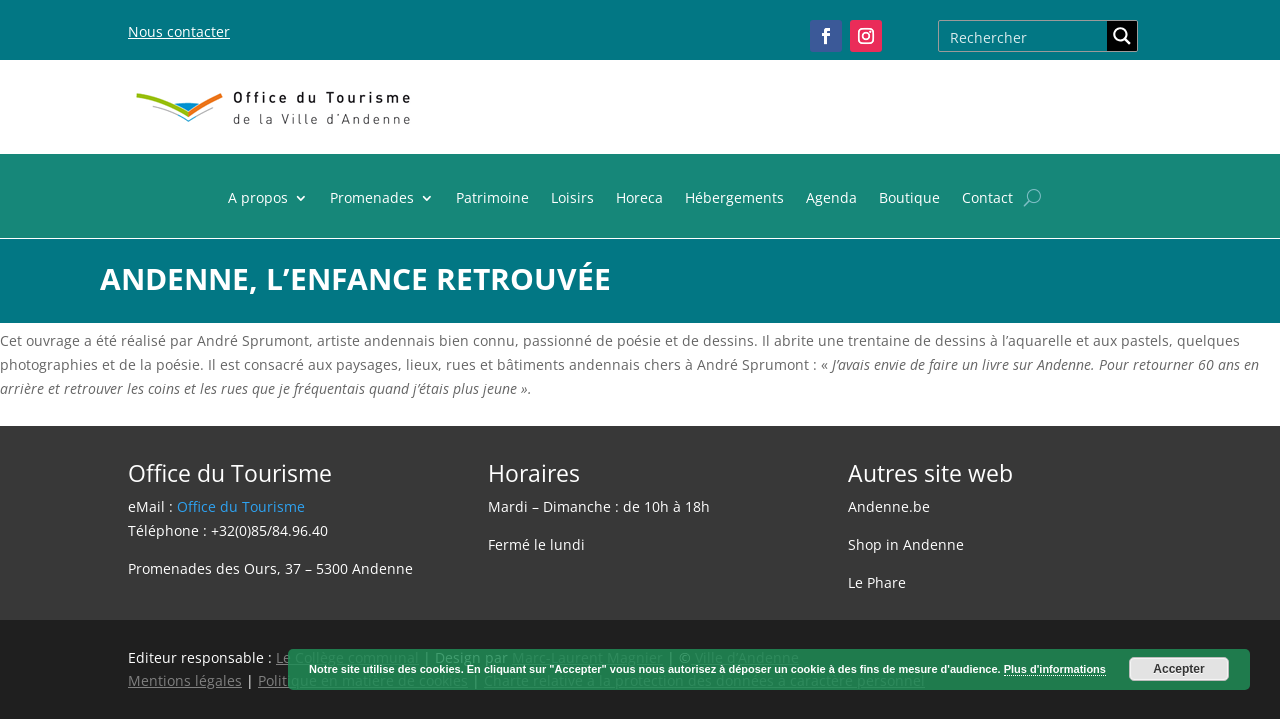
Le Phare (877, 582)
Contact (987, 199)
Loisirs (572, 199)
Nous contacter (179, 31)
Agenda (831, 199)
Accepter (1178, 669)
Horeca (639, 199)
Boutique (909, 199)
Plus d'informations (1055, 669)
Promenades (372, 199)
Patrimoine (492, 199)
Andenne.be (889, 506)
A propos (258, 199)
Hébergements (734, 199)
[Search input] (1024, 36)
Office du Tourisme (241, 506)
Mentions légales (185, 680)
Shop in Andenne (906, 544)
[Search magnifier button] (1122, 36)
